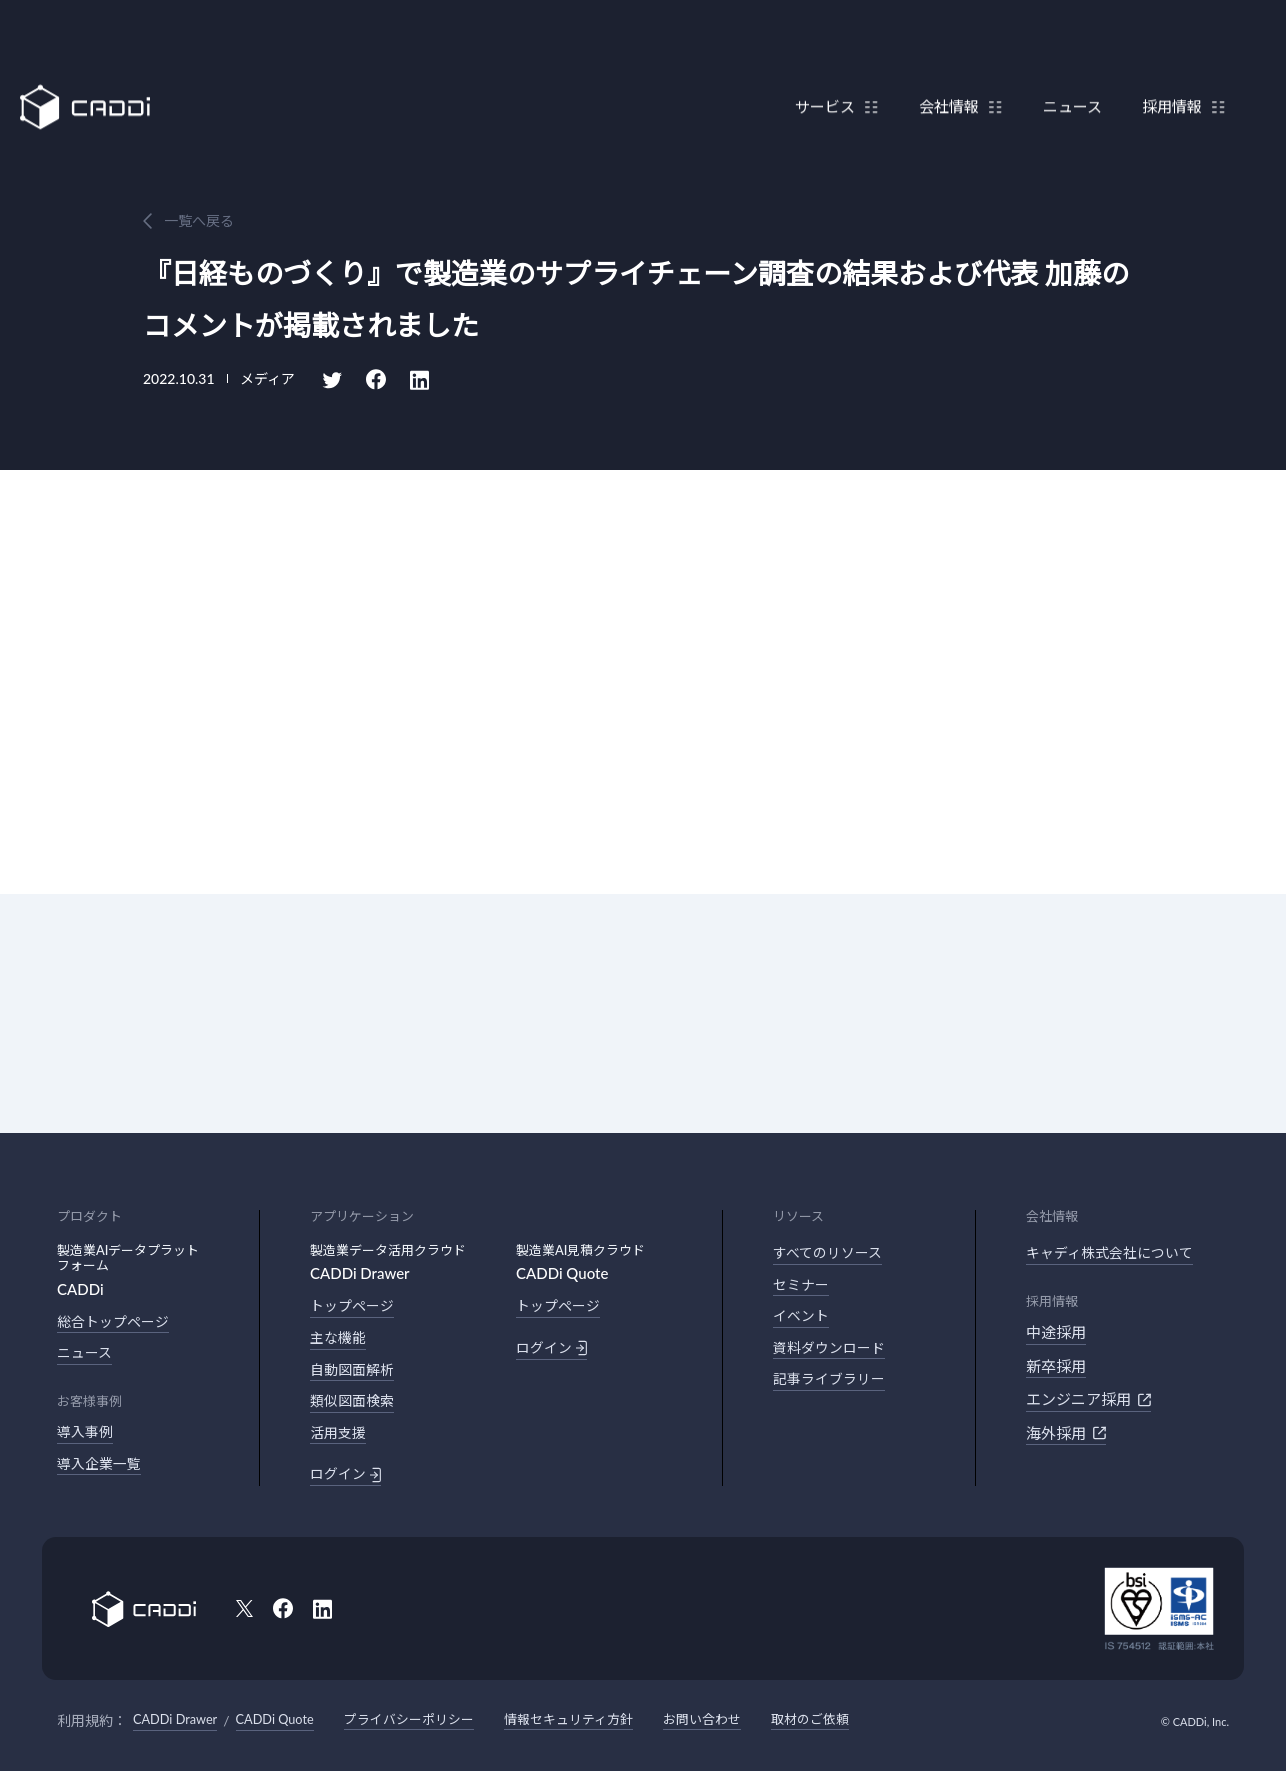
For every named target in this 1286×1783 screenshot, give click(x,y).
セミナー (803, 1288)
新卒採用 (1056, 1368)
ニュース (1062, 63)
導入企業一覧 (102, 1470)
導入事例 (87, 1437)
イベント (803, 1321)
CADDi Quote (287, 1731)
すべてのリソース (831, 1254)
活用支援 (340, 1441)
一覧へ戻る (199, 220)
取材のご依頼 (855, 1731)
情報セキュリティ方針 (599, 1731)
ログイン (347, 1485)
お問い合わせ (741, 1731)
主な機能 (340, 1341)
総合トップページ (117, 1323)
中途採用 (1056, 1334)
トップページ (355, 1307)
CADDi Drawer (179, 1731)
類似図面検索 (355, 1408)
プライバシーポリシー (430, 1731)
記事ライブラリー (833, 1388)
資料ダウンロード (833, 1355)
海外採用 (1066, 1435)
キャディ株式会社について (1115, 1254)
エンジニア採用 (1088, 1401)
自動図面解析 (355, 1374)
